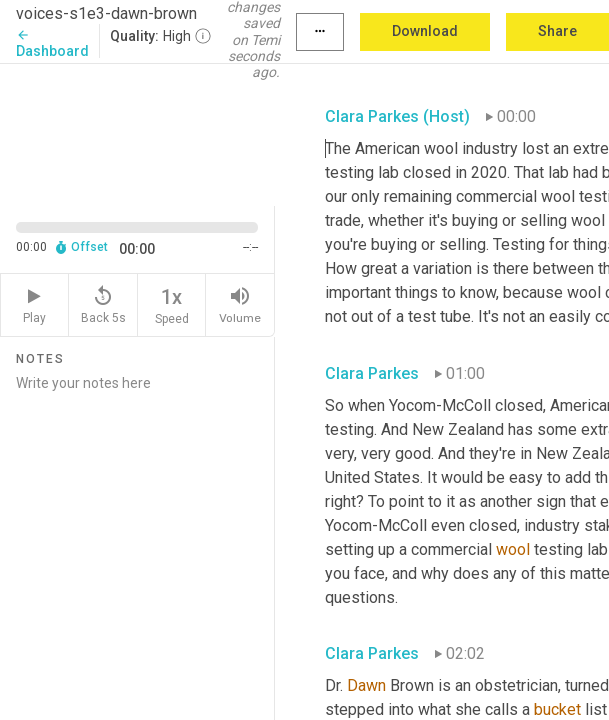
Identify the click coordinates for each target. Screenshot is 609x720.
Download (425, 31)
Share (557, 31)
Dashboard (52, 43)
